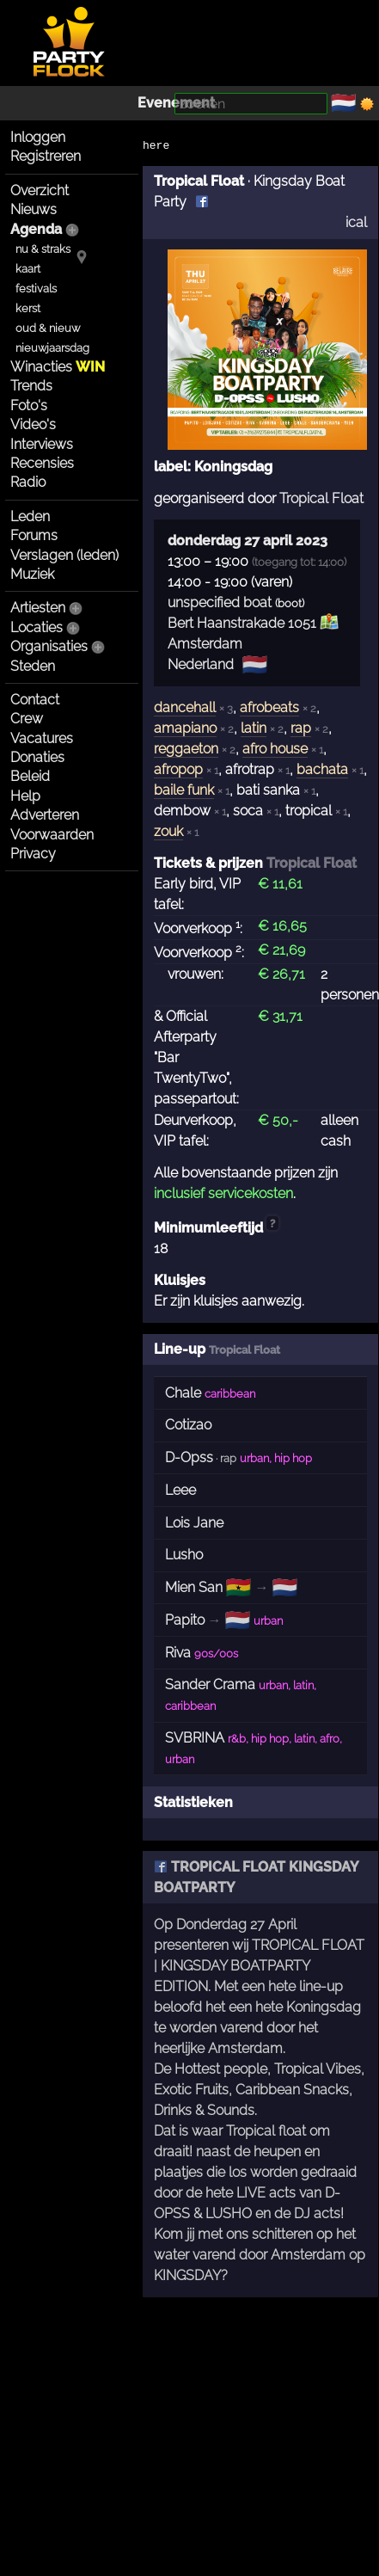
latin (253, 728)
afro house (275, 749)
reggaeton (186, 749)
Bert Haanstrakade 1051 (242, 623)
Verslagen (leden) (64, 555)
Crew (26, 718)
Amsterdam (205, 644)
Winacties (57, 367)
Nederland (201, 664)
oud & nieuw (47, 328)
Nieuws (33, 209)
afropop (178, 769)
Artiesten (37, 607)
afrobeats (269, 707)
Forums (34, 535)
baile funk (184, 790)
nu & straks (42, 249)
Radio (28, 482)
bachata (322, 769)
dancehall (185, 707)
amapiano (185, 728)
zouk (168, 831)
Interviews (41, 444)
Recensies (42, 463)
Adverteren (44, 815)
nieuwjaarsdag (52, 347)
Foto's (28, 405)
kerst (27, 308)
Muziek (32, 574)
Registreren (45, 156)
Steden (32, 666)
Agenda (36, 229)
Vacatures (41, 738)
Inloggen (37, 137)
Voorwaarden (52, 835)
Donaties (37, 757)
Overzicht (39, 190)
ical (356, 222)
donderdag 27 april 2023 (247, 540)
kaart (27, 268)
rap (300, 728)
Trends (31, 386)
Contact (34, 700)
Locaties (36, 627)
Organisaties (49, 646)
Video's (33, 424)
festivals (36, 288)
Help (25, 796)
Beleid (30, 776)
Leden (30, 516)
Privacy (33, 853)
